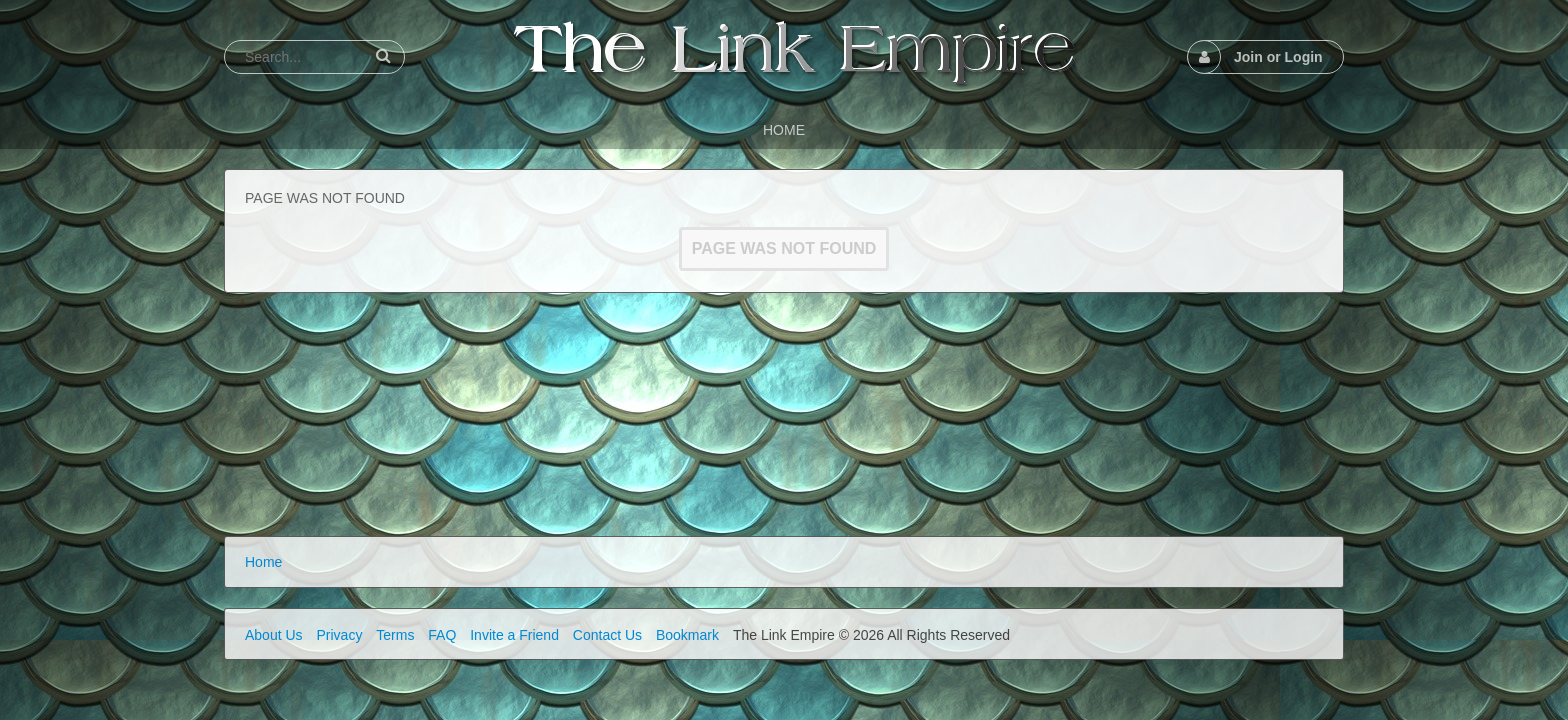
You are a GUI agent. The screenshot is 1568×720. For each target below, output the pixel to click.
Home (263, 562)
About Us (274, 635)
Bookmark (687, 635)
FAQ (442, 635)
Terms (395, 635)
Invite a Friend (514, 635)
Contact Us (607, 635)
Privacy (339, 635)
